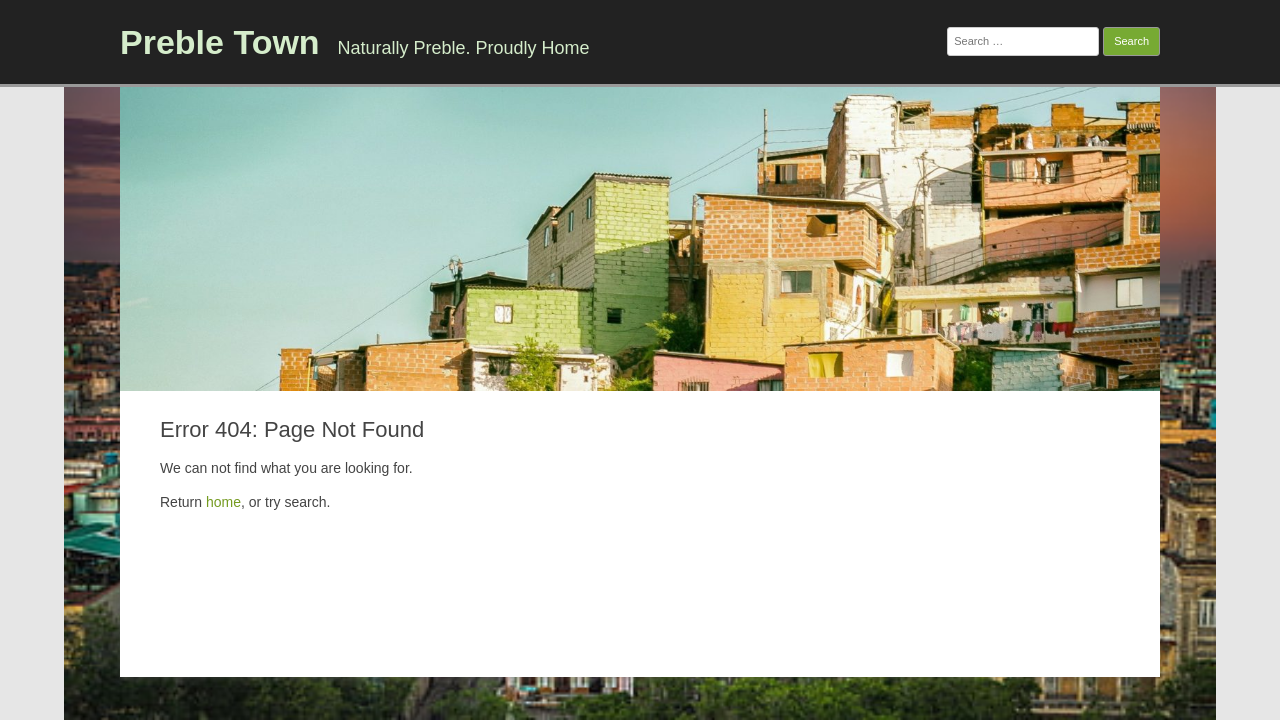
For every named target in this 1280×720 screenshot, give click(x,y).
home (223, 502)
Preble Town (220, 42)
